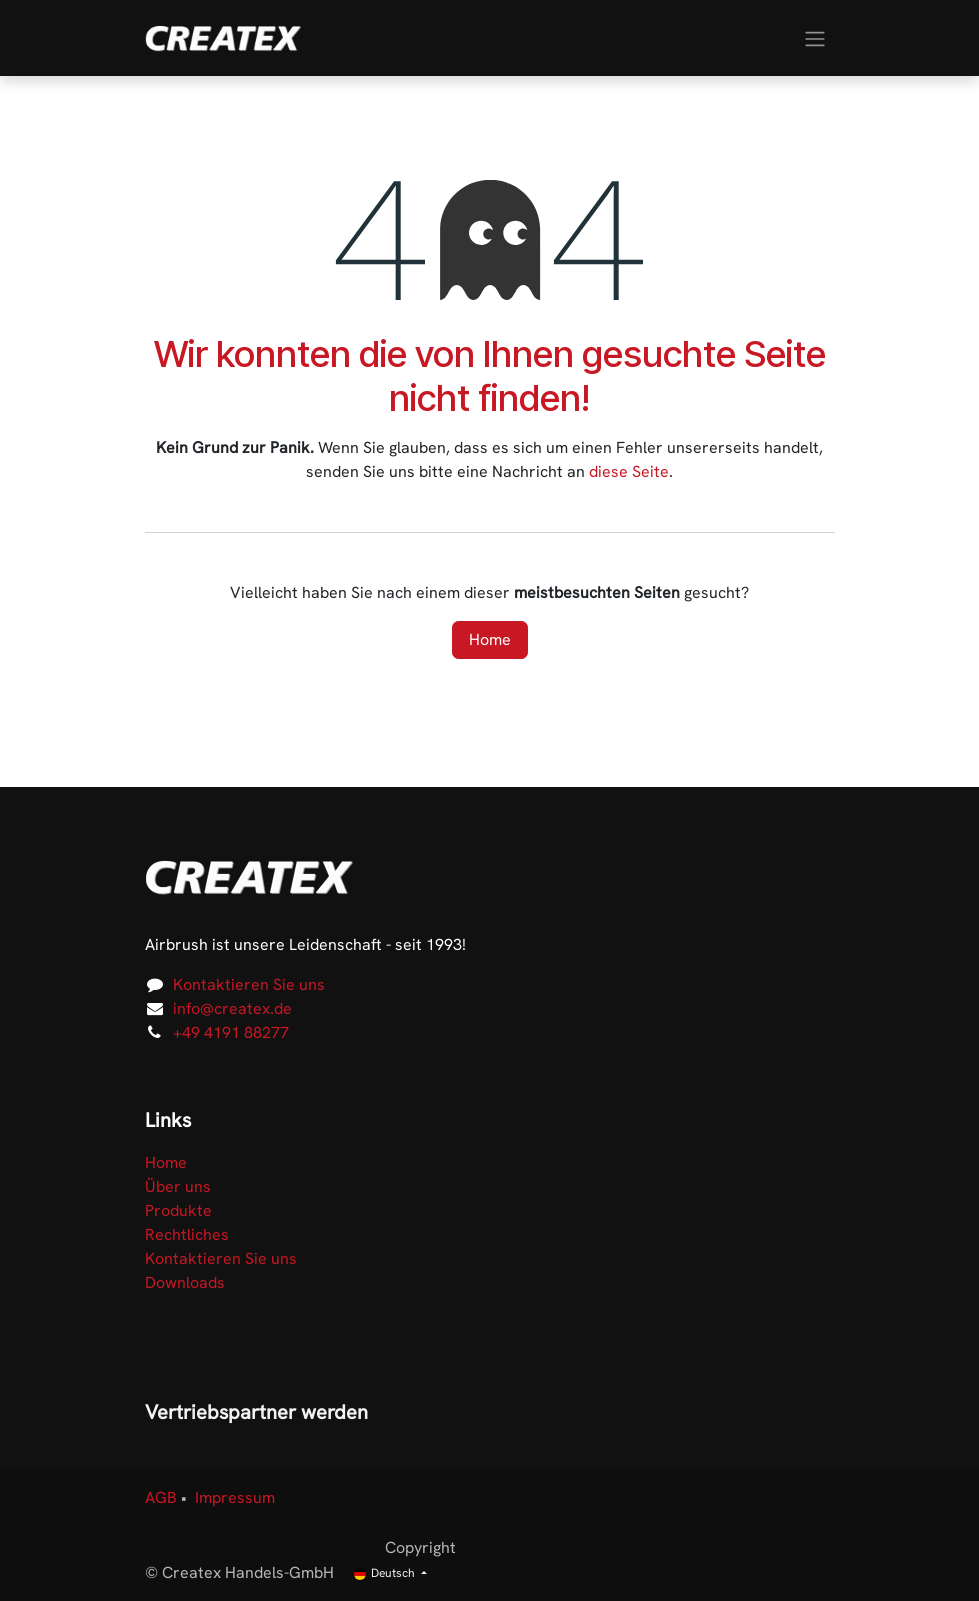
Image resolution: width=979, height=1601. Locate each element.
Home (490, 639)
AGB (161, 1497)
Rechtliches (187, 1234)
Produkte (178, 1210)
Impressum (235, 1497)
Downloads (185, 1282)
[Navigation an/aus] (815, 37)
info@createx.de (232, 1008)
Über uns (178, 1186)
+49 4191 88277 (231, 1032)
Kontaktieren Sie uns (249, 984)
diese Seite (629, 471)
